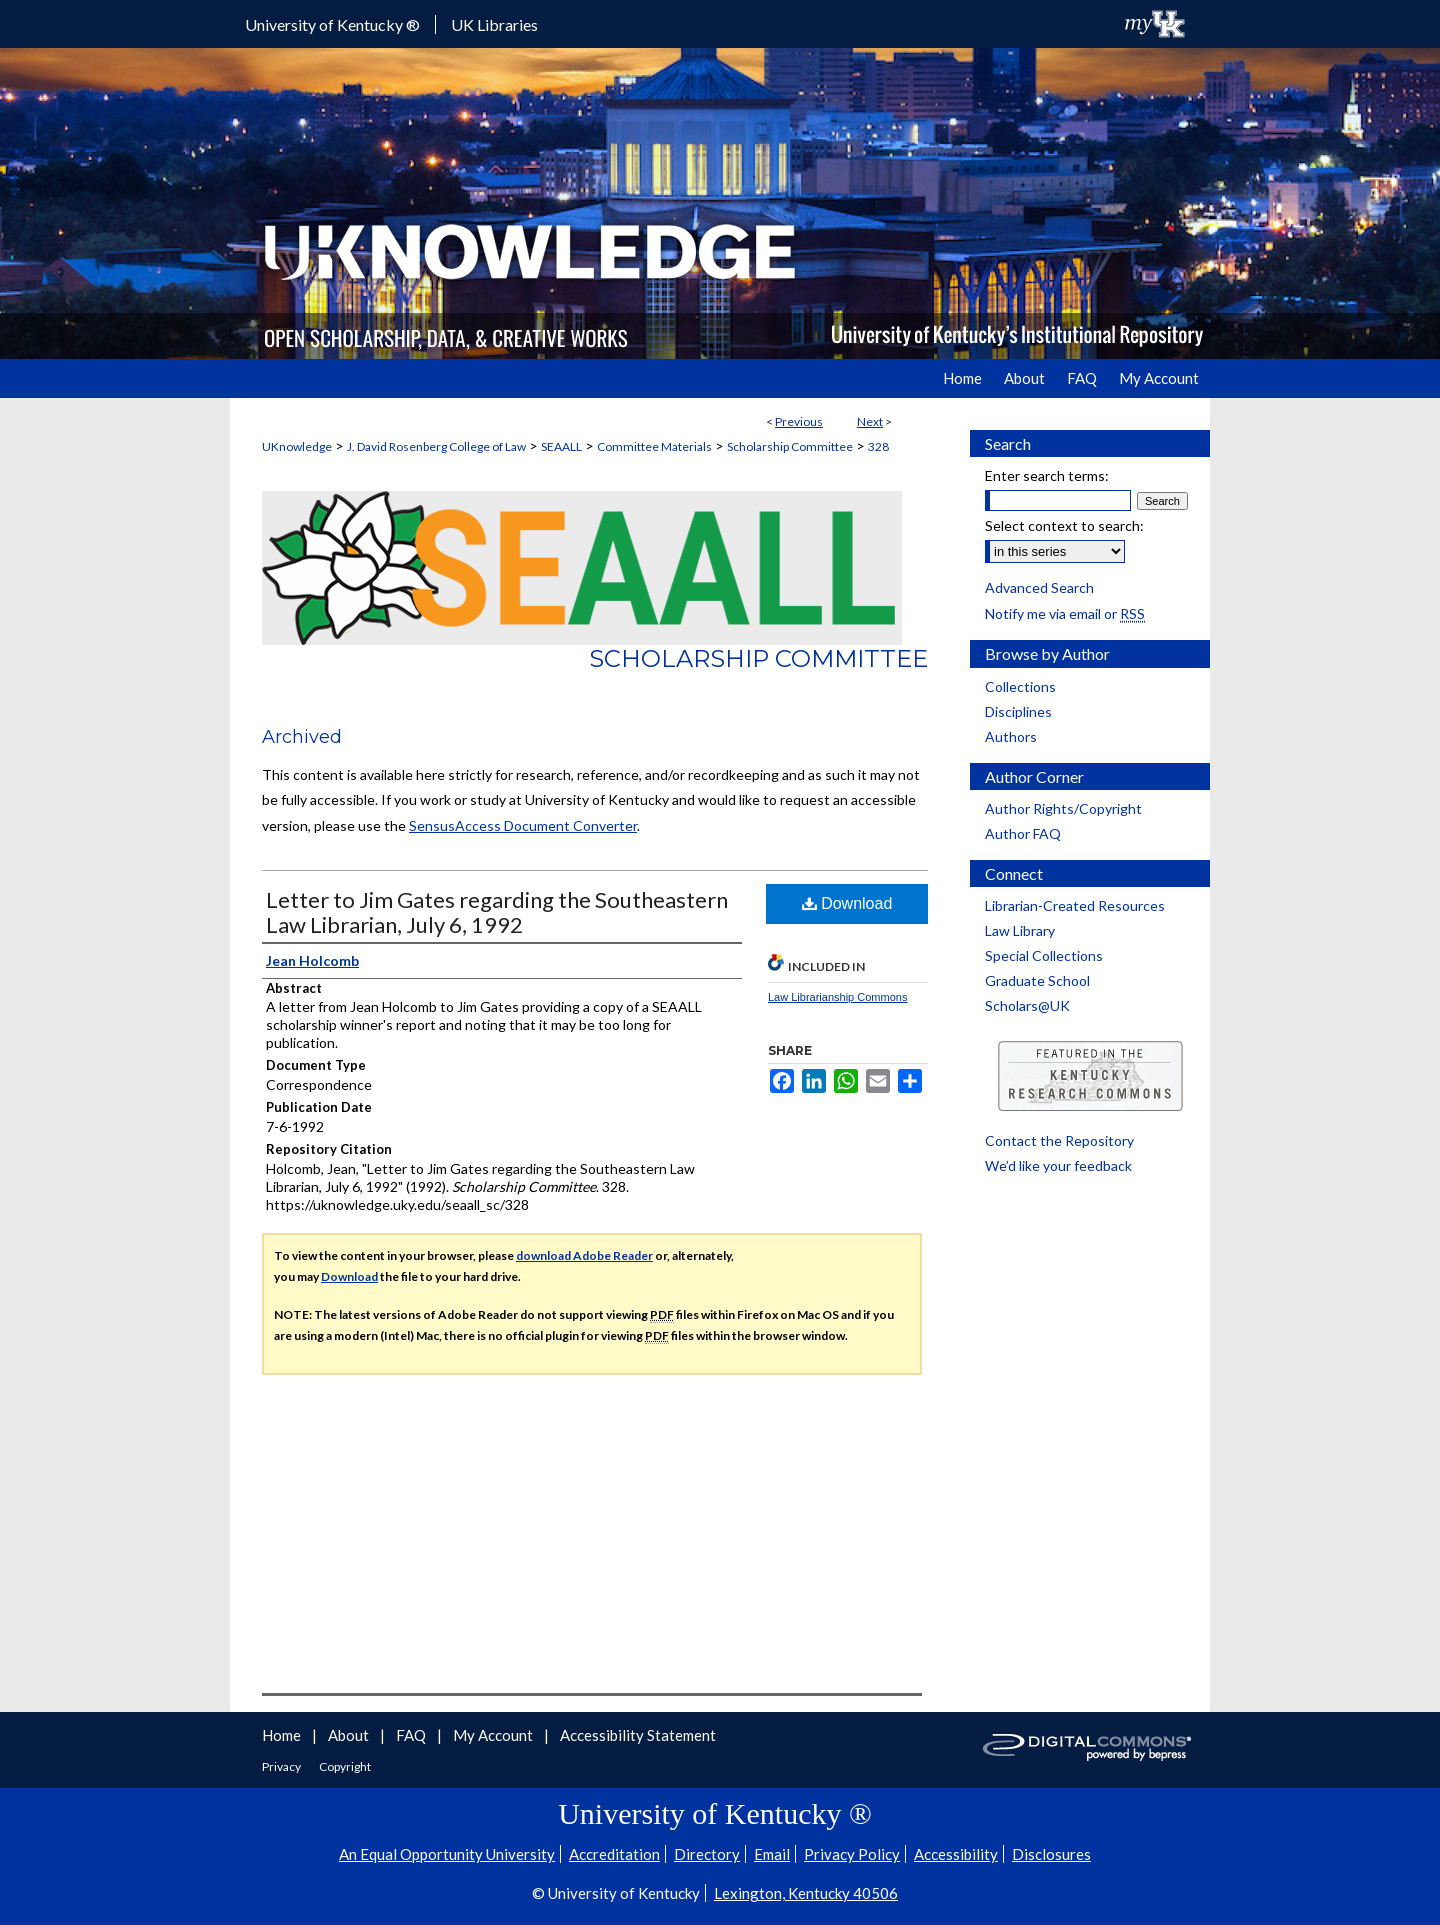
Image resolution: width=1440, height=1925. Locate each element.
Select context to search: (1064, 525)
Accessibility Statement (638, 1735)
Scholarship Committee (790, 446)
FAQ (412, 1735)
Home (283, 1735)
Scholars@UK (1027, 1005)
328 (878, 446)
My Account (494, 1735)
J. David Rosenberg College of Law (436, 446)
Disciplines (1018, 711)
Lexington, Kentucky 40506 (806, 1893)
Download (847, 903)
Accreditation (614, 1854)
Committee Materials (654, 446)
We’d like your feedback (1058, 1165)
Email (772, 1854)
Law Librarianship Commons (837, 997)
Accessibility (956, 1854)
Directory (707, 1854)
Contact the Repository (1059, 1140)
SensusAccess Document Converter (523, 825)
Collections (1020, 686)
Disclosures (1051, 1854)
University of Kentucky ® (332, 24)
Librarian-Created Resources (1075, 905)
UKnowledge (297, 446)
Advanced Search (1039, 587)
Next (870, 421)
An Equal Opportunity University (447, 1854)
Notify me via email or (1065, 613)
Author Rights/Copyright (1063, 808)
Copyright (345, 1766)
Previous (799, 421)
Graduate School (1037, 980)
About (350, 1735)
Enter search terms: (1047, 475)
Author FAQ (1023, 833)
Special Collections (1044, 955)
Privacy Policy (852, 1854)
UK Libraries (494, 24)
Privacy (282, 1766)
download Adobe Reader (584, 1255)
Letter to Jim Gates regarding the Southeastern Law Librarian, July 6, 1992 (497, 912)
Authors (1011, 736)
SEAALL (561, 446)
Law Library (1020, 930)
